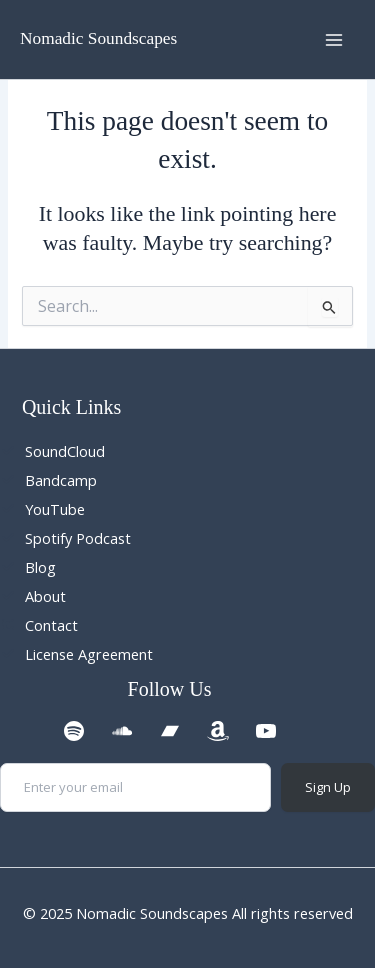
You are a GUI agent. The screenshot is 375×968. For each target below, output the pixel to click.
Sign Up (328, 787)
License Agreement (89, 654)
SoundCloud (65, 451)
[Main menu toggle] (334, 40)
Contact (51, 625)
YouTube (55, 509)
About (45, 596)
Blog (40, 567)
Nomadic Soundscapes (98, 38)
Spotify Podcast (78, 538)
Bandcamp (61, 480)
